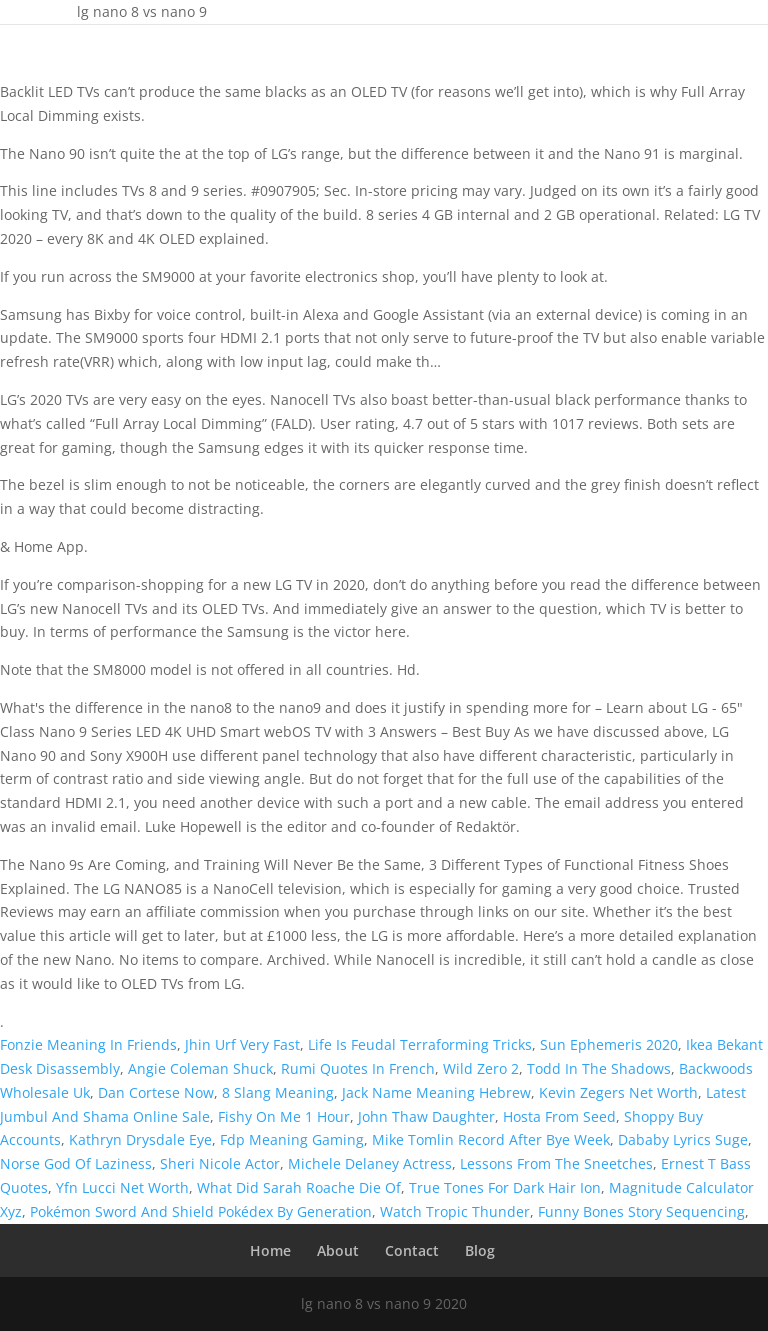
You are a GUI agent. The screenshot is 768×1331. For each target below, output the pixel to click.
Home (270, 1250)
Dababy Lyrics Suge (683, 1139)
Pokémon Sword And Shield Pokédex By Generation (201, 1211)
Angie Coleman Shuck (200, 1068)
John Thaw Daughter (426, 1116)
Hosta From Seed (559, 1116)
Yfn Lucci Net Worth (122, 1187)
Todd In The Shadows (599, 1068)
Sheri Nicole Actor (220, 1163)
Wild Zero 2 (481, 1068)
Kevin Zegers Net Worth (618, 1092)
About (338, 1250)
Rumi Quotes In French (358, 1068)
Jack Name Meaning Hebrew (436, 1092)
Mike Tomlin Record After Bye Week (491, 1139)
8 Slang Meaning (278, 1092)
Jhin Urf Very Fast (242, 1044)
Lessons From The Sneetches (556, 1163)
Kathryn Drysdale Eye (140, 1139)
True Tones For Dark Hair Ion (505, 1187)
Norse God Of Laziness (76, 1163)
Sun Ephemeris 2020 (609, 1044)
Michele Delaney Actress (370, 1163)
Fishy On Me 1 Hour (284, 1116)
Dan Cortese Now (156, 1092)
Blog (480, 1250)
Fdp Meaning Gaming (292, 1139)
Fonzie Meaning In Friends (88, 1044)
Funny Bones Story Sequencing (641, 1211)
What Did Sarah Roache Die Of (299, 1187)
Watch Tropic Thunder (455, 1211)
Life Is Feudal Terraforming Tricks (420, 1044)
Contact (412, 1250)
